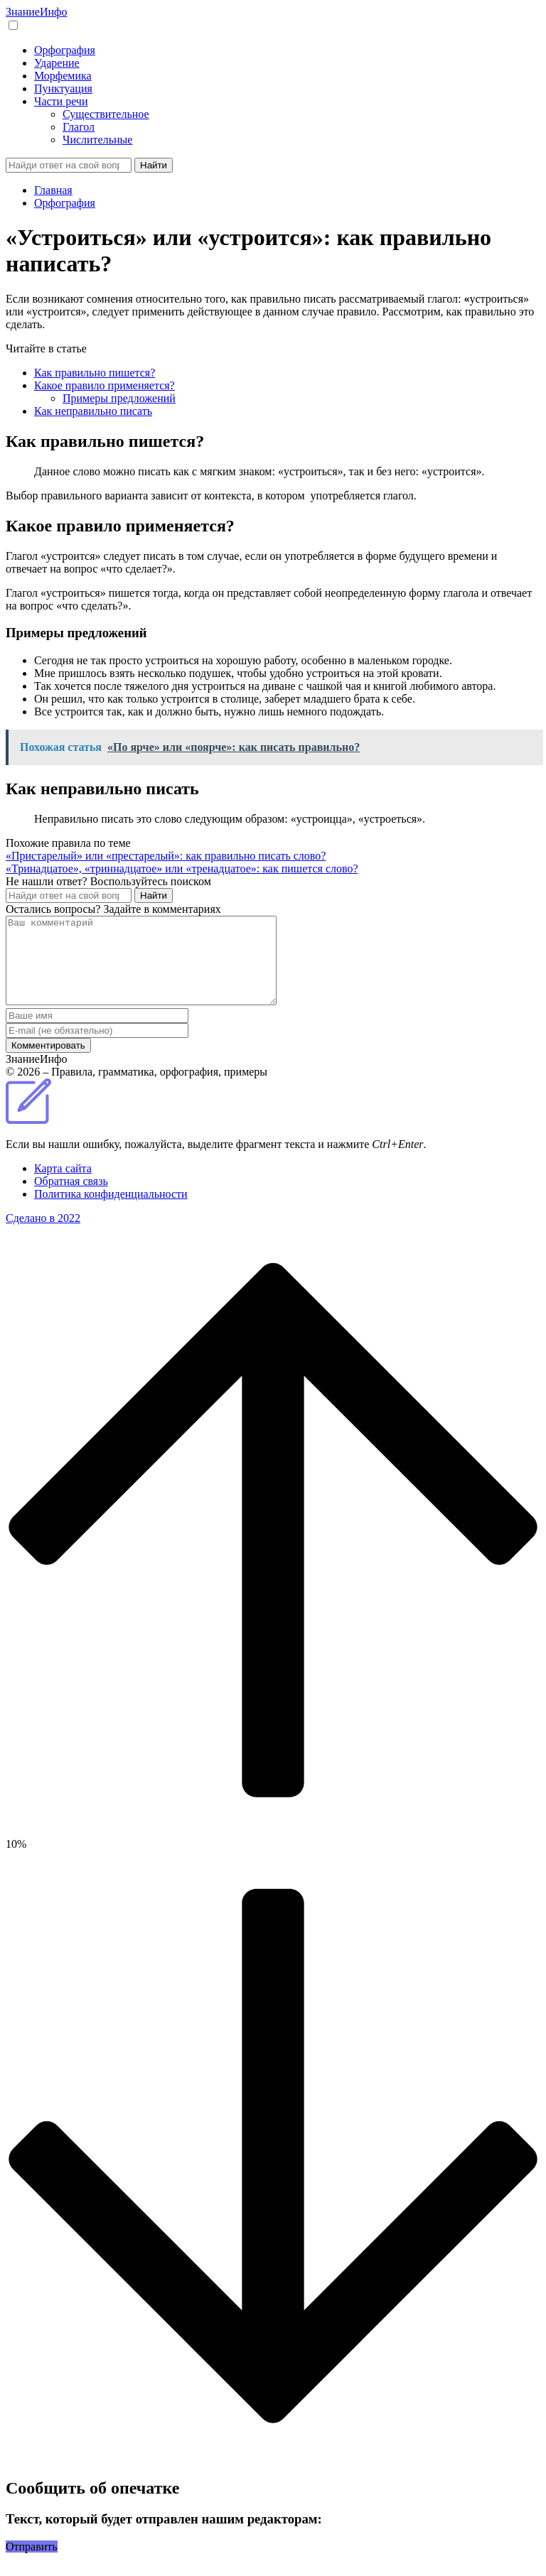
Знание (36, 12)
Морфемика (63, 76)
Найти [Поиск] (153, 165)
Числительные (97, 140)
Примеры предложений (119, 398)
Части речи (60, 101)
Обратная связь (71, 1198)
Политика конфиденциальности (111, 1211)
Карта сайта (63, 1185)
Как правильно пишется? (94, 373)
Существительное (106, 114)
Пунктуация (63, 88)
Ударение (57, 63)
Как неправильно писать (93, 411)
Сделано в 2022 (43, 1235)
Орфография (64, 50)
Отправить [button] (32, 2564)
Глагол (79, 127)
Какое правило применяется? (104, 385)
